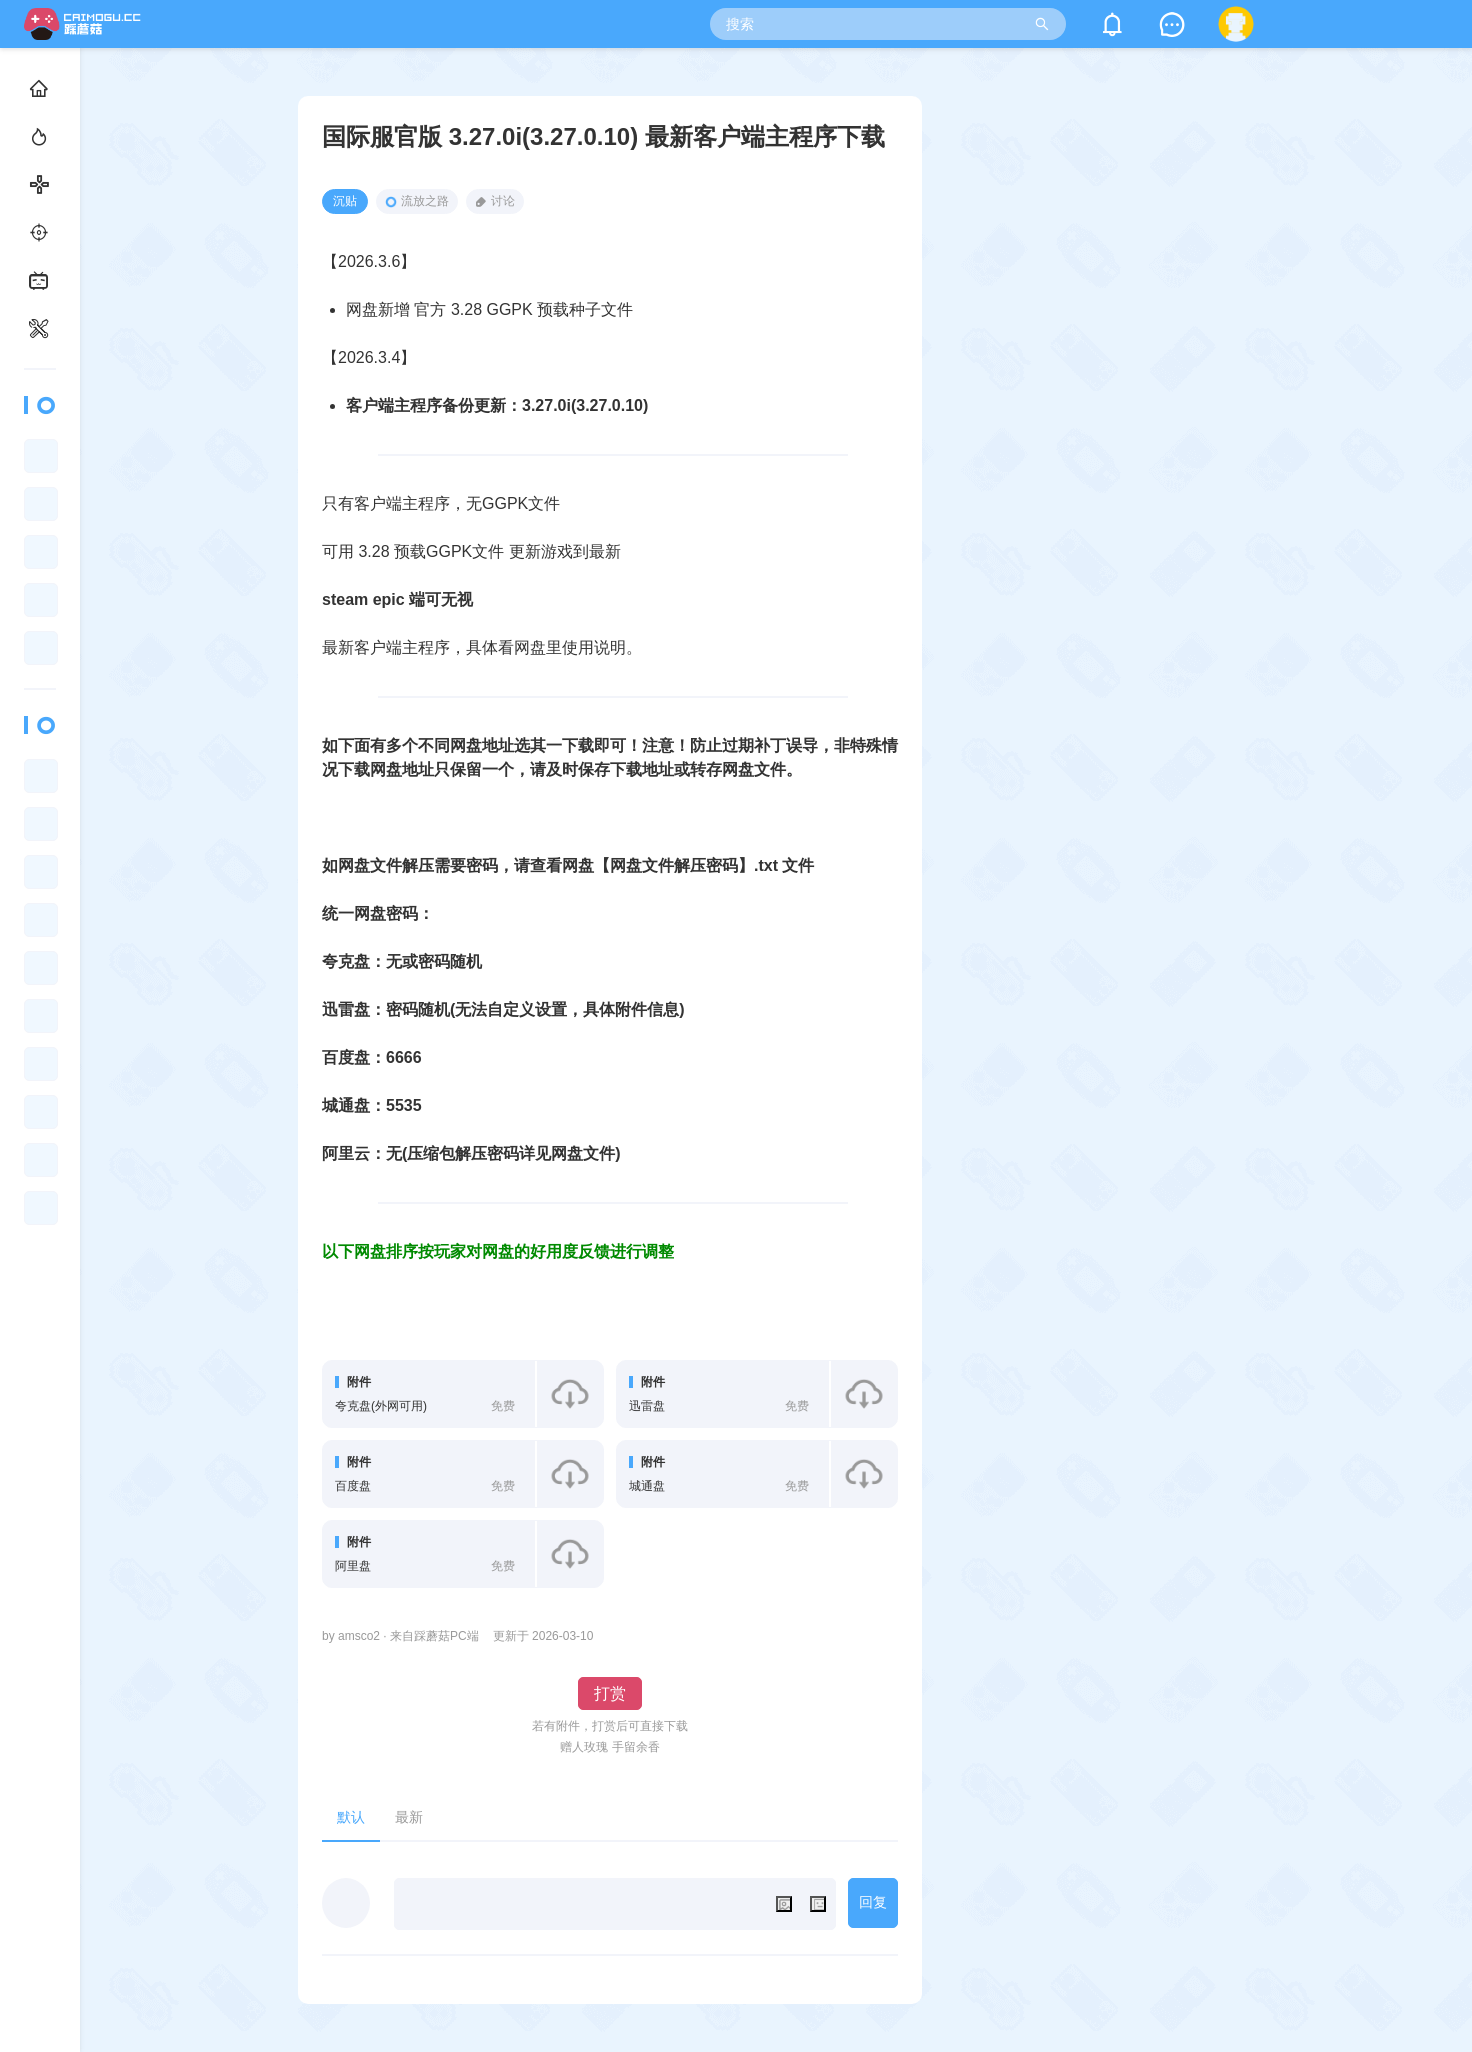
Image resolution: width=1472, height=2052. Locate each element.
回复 (873, 1902)
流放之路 (417, 201)
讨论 (495, 201)
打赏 (610, 1693)
